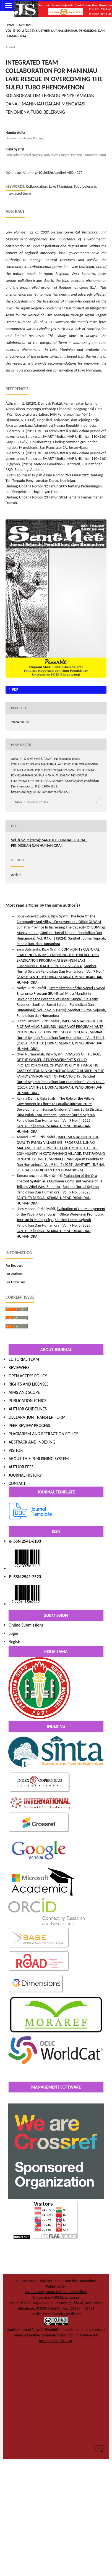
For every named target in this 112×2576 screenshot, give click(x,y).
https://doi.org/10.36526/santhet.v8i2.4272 (48, 172)
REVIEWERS (19, 1367)
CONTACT (17, 1483)
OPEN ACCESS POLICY (28, 1375)
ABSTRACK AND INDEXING (32, 1442)
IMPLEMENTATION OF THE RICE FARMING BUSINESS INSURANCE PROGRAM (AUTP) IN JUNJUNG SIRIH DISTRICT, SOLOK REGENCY (61, 1026)
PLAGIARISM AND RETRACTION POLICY (43, 1433)
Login (13, 1633)
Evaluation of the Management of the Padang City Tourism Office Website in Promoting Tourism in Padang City (61, 1214)
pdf (14, 690)
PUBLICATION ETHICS (27, 1400)
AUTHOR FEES (21, 1466)
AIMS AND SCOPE (24, 1392)
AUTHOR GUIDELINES (28, 1409)
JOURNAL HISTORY (25, 1475)
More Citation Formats (31, 802)
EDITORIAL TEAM (24, 1359)
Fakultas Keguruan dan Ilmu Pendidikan (56, 2292)
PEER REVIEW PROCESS (29, 1425)
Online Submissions (26, 1625)
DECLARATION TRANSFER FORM (37, 1417)
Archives (26, 25)
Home (10, 25)
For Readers (14, 1265)
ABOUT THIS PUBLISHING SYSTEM (39, 1458)
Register (16, 1641)
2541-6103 (31, 1541)
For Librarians (15, 1282)
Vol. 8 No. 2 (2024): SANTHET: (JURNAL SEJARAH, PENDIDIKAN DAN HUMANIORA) (55, 33)
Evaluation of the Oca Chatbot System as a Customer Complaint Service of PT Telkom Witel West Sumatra (59, 1181)
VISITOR (16, 1450)
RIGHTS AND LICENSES (28, 1384)
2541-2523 (31, 1576)
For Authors (14, 1274)
